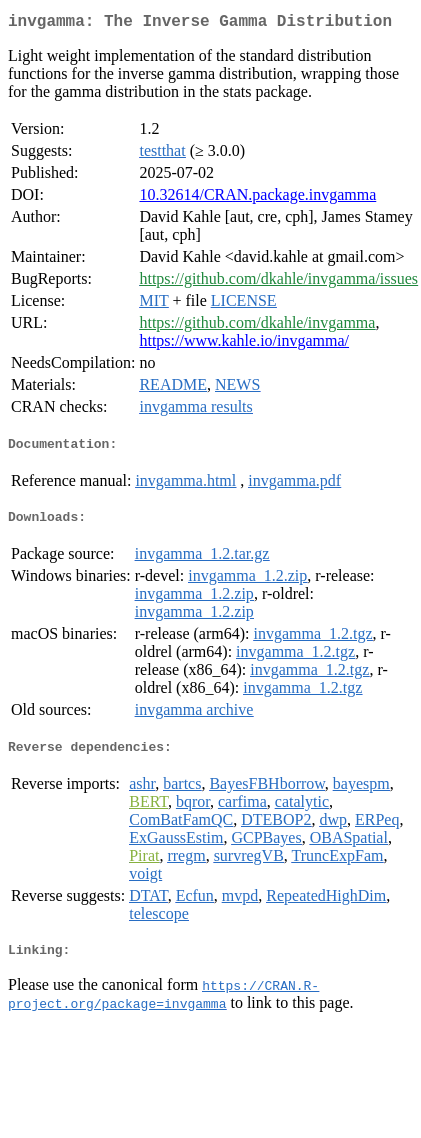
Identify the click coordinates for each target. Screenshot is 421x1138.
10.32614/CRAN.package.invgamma (257, 198)
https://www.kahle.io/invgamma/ (244, 344)
